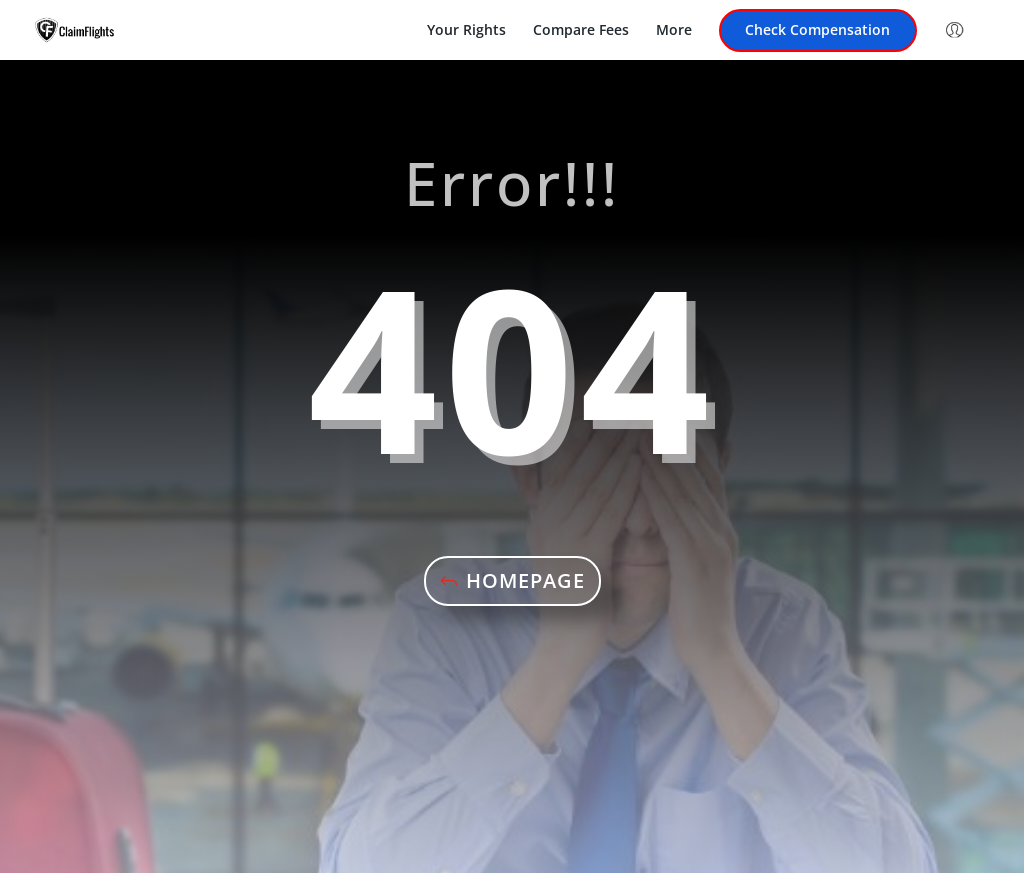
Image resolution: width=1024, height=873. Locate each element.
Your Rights (466, 31)
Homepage (525, 580)
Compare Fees (581, 31)
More (674, 31)
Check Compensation (817, 31)
